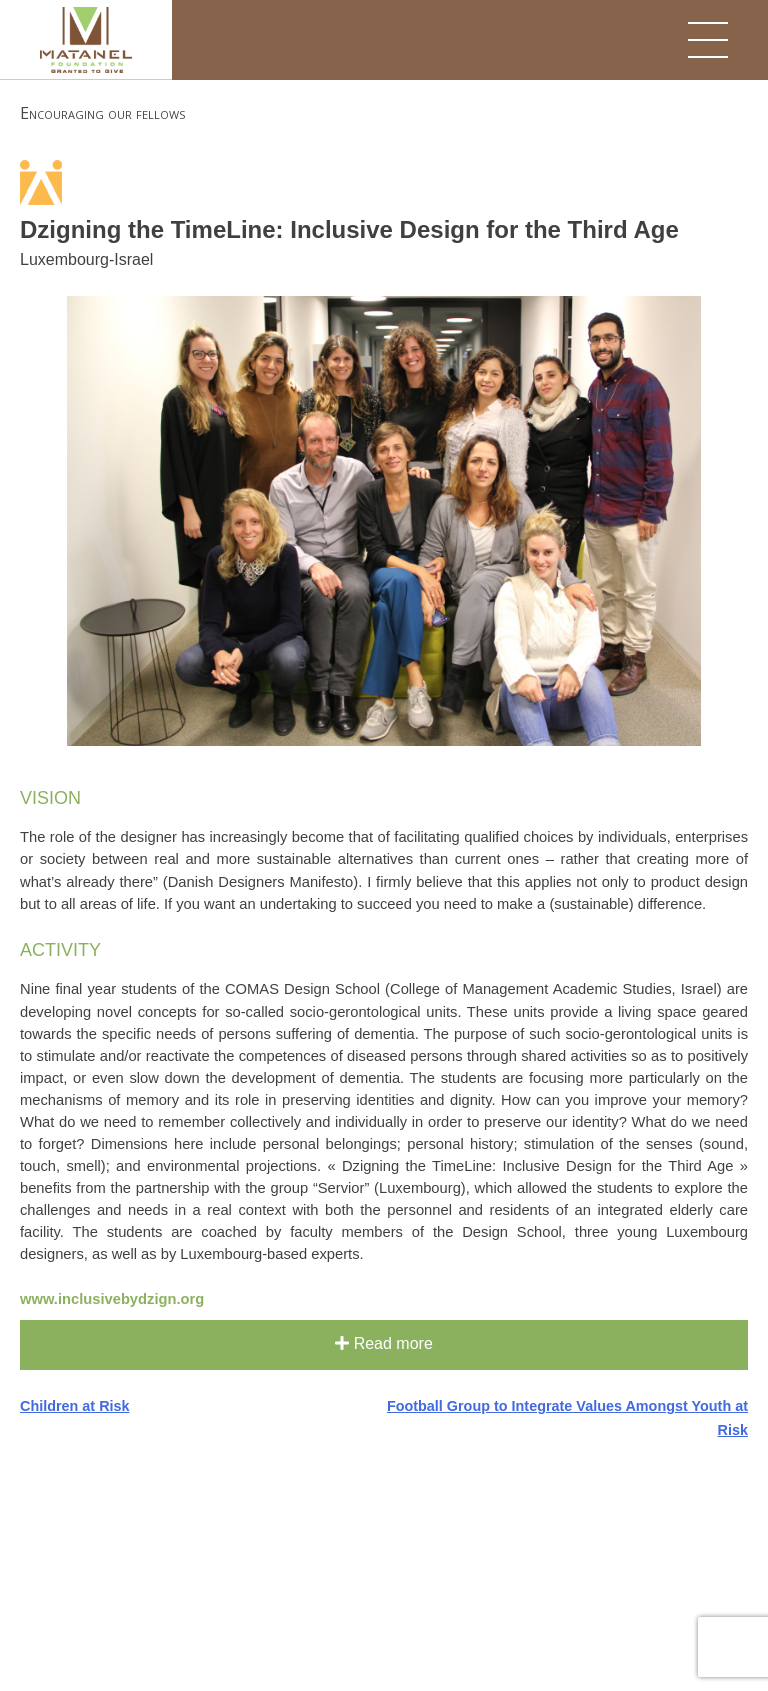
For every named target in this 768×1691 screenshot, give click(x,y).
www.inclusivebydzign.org (112, 1299)
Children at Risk (75, 1406)
